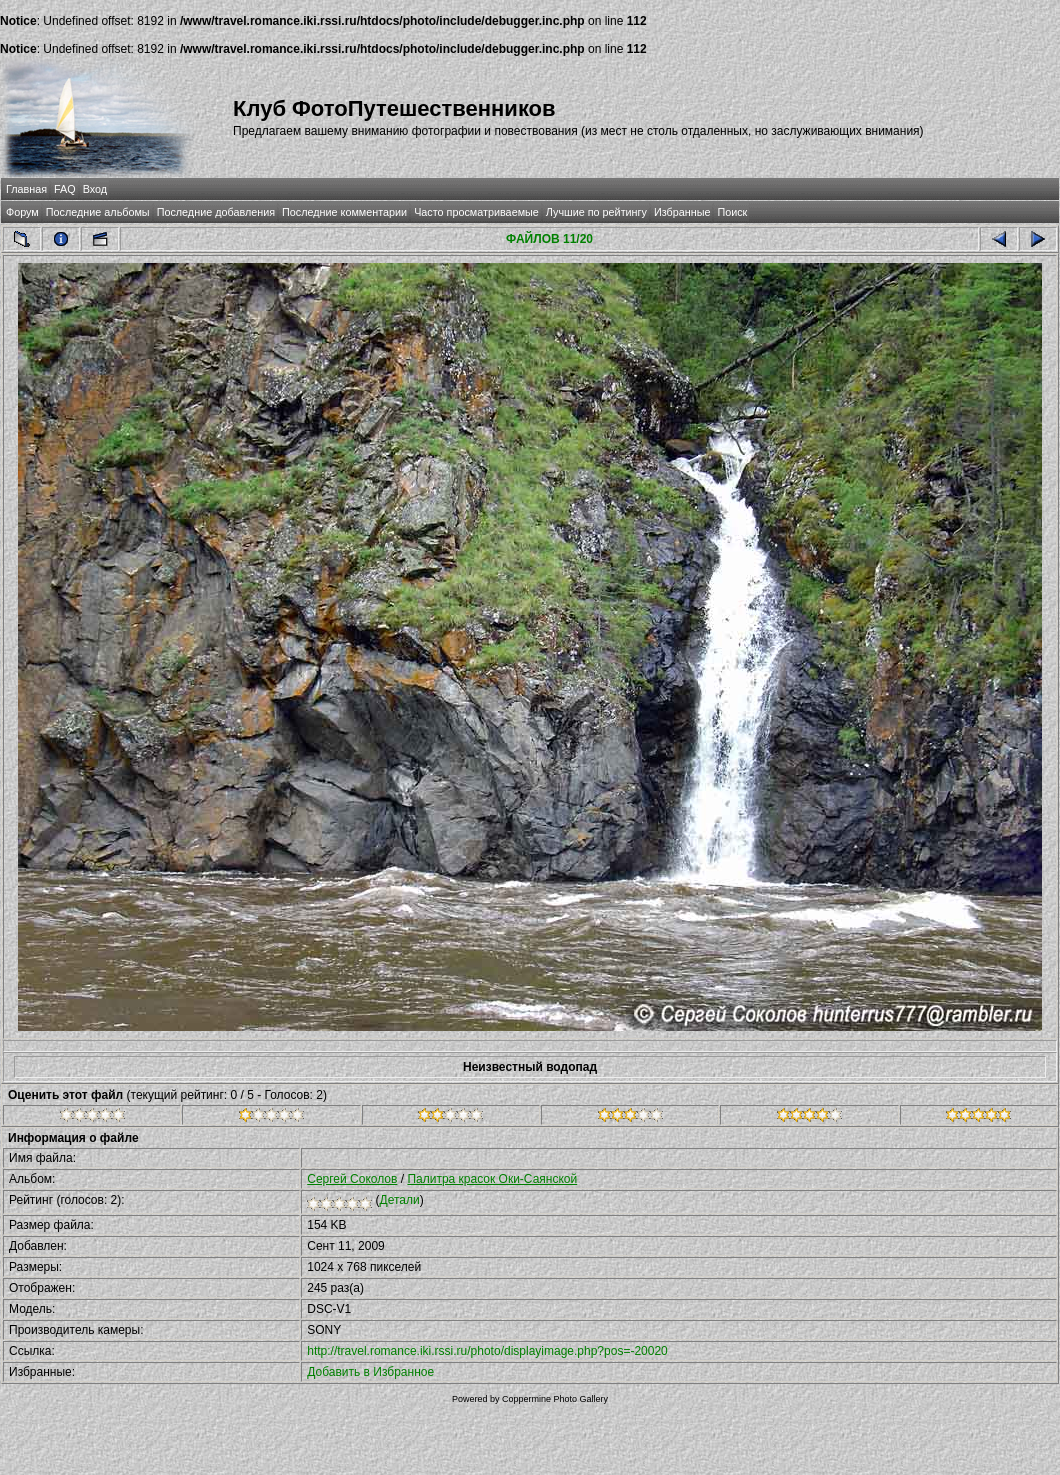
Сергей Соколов (352, 1179)
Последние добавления (216, 212)
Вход (95, 189)
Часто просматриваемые (476, 212)
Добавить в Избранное (370, 1372)
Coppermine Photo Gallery (555, 1399)
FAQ (65, 189)
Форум (22, 212)
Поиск (732, 212)
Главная (26, 189)
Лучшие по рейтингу (596, 212)
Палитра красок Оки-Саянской (492, 1179)
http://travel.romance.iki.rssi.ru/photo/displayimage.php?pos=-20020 (487, 1351)
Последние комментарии (344, 212)
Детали (400, 1200)
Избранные (682, 212)
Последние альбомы (98, 212)
